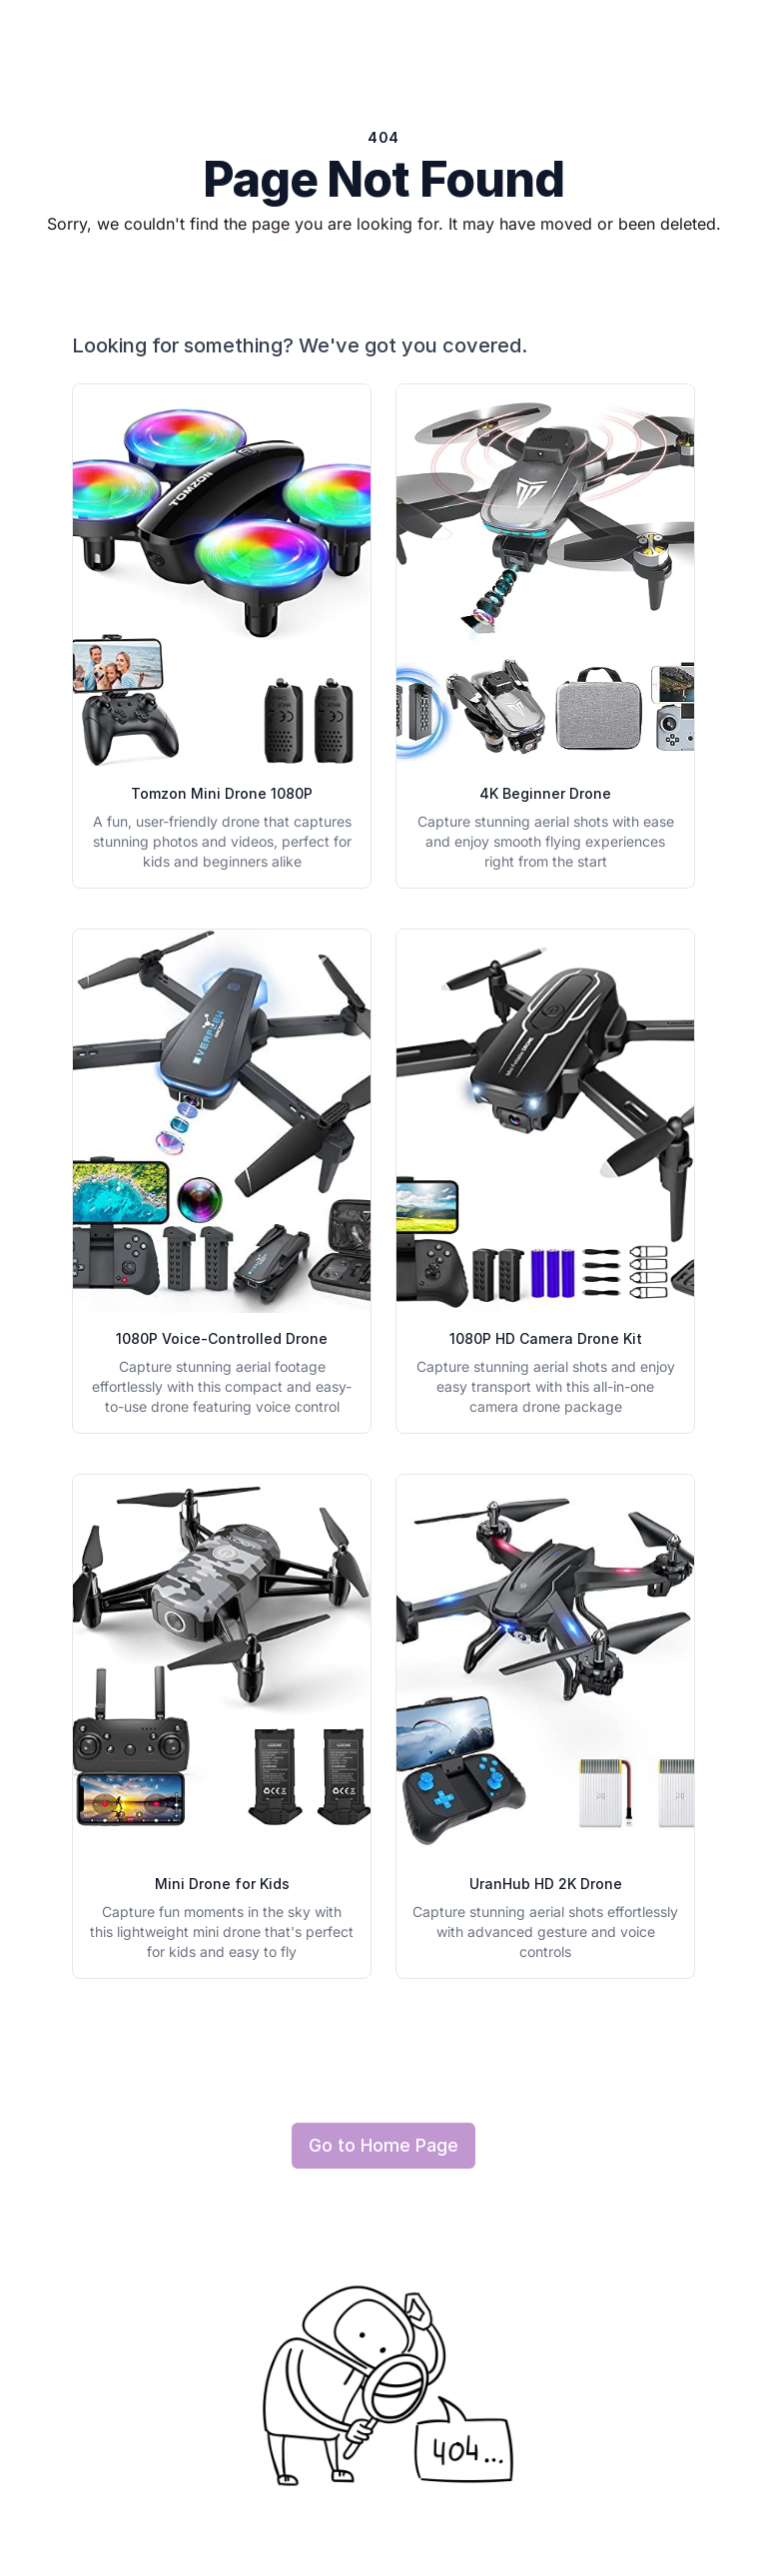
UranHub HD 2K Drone (545, 1883)
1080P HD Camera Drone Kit (545, 1338)
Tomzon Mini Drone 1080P (222, 793)
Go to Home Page (383, 2145)
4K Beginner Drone (545, 793)
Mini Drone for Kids (222, 1883)
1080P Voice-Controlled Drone (222, 1338)
